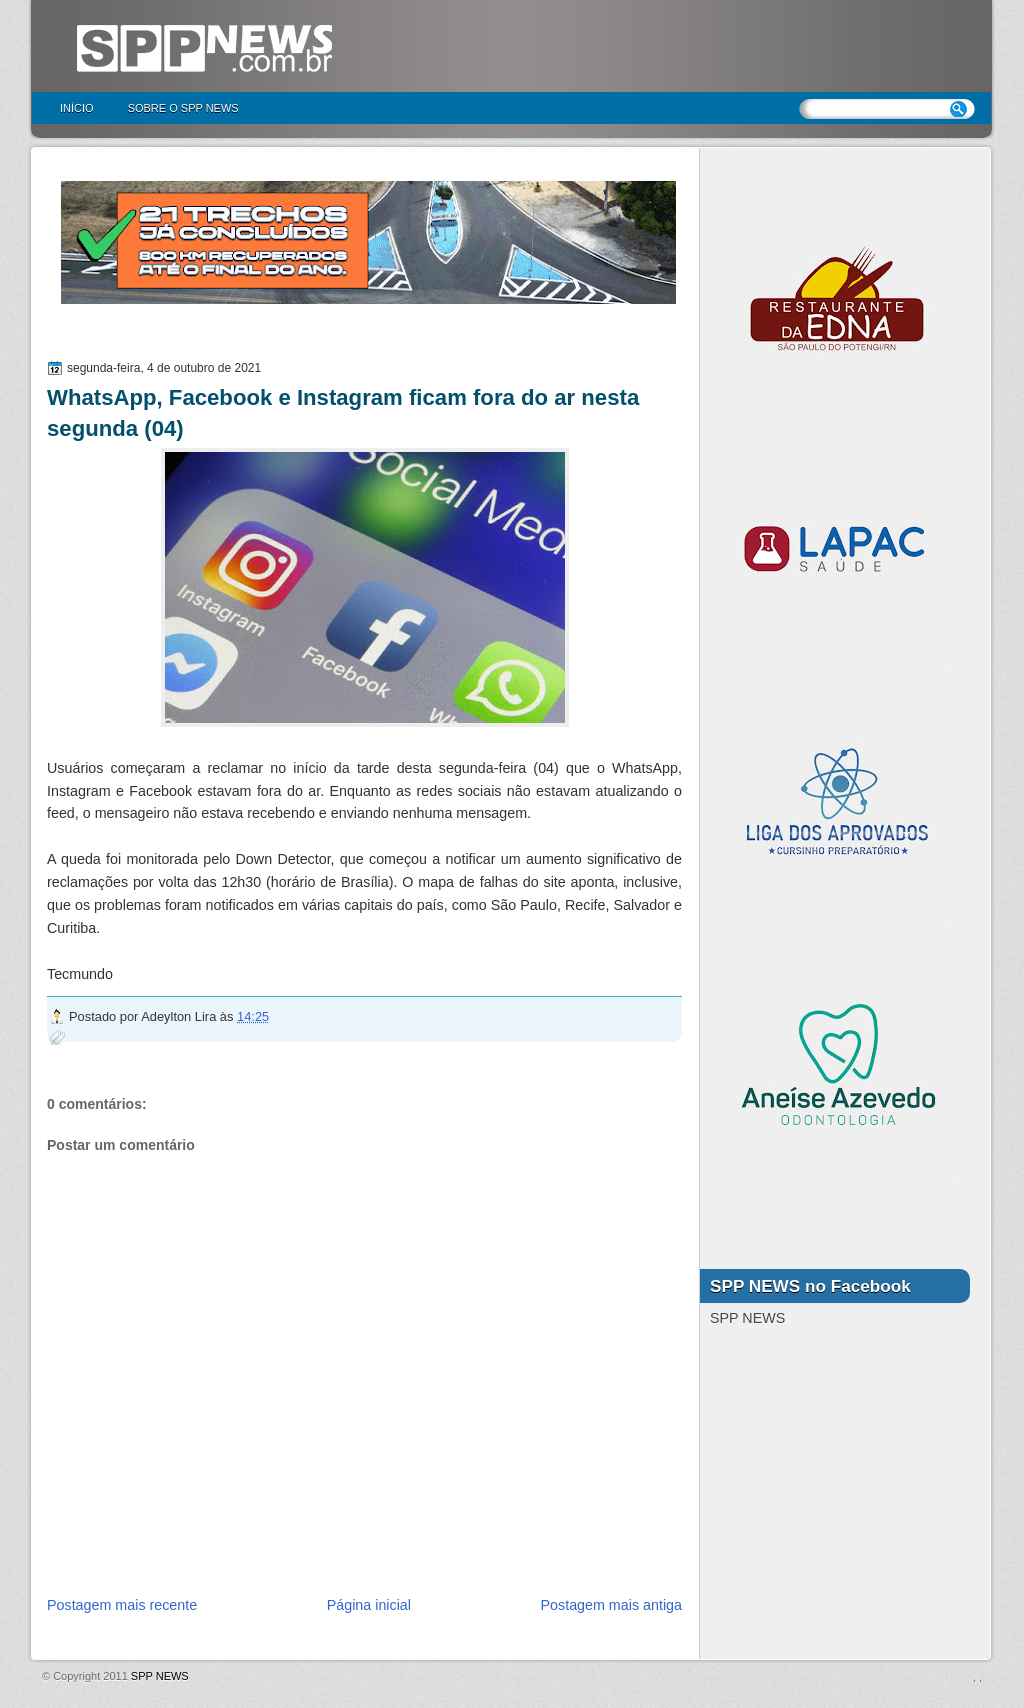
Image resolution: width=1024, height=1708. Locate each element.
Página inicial (369, 1605)
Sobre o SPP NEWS (183, 108)
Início (77, 108)
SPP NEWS (160, 1676)
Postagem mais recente (122, 1605)
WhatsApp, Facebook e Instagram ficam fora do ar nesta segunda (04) (343, 413)
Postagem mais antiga (611, 1605)
